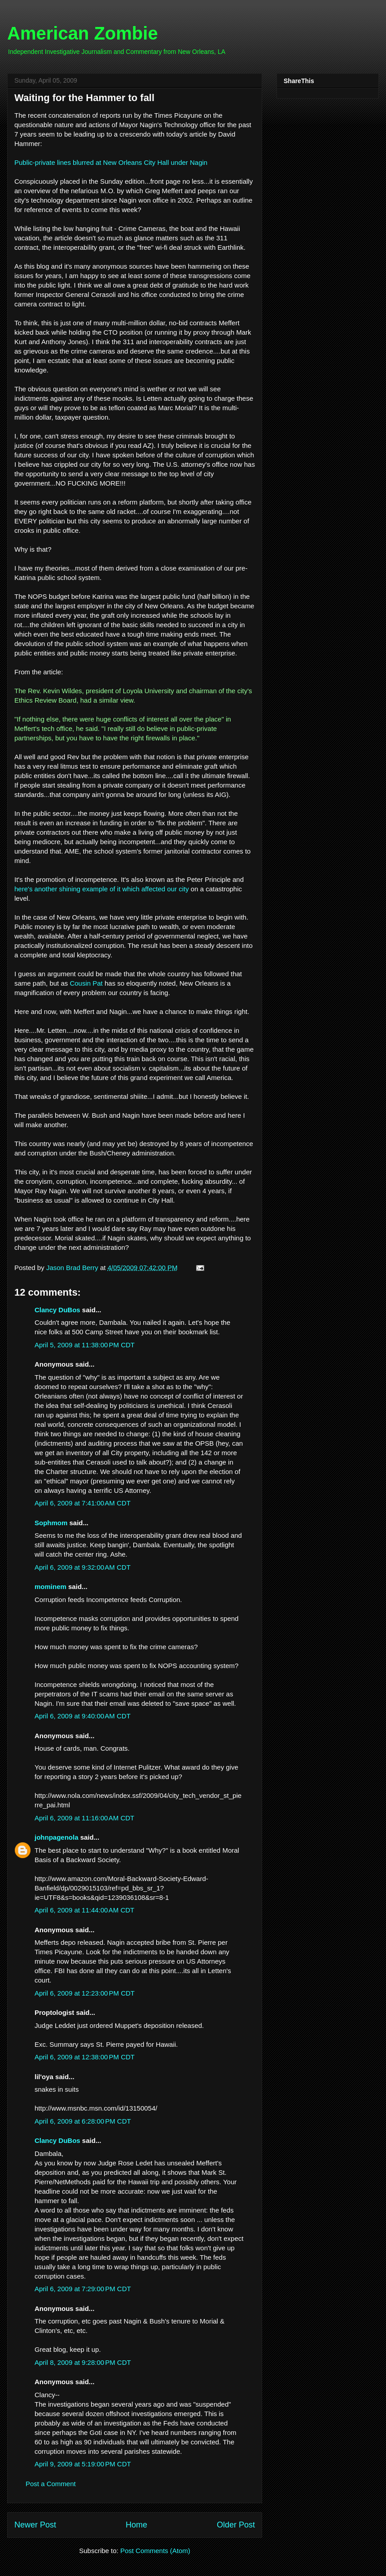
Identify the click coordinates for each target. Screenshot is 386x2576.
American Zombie (82, 33)
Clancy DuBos (57, 1310)
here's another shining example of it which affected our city (101, 889)
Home (136, 2524)
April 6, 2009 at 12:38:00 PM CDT (85, 2057)
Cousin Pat (86, 983)
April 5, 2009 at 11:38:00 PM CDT (85, 1345)
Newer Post (35, 2524)
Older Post (236, 2524)
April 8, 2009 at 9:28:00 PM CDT (83, 2362)
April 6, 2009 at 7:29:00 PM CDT (83, 2289)
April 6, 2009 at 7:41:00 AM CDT (83, 1503)
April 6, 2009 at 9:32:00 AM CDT (83, 1567)
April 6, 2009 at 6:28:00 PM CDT (83, 2121)
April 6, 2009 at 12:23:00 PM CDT (85, 1993)
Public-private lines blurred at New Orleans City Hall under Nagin (110, 162)
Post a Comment (51, 2483)
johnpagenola (57, 1837)
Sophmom (51, 1523)
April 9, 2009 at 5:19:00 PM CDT (83, 2464)
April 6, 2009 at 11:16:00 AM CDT (84, 1818)
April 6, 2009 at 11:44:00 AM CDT (84, 1910)
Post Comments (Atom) (155, 2550)
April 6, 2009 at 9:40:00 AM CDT (83, 1716)
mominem (50, 1586)
